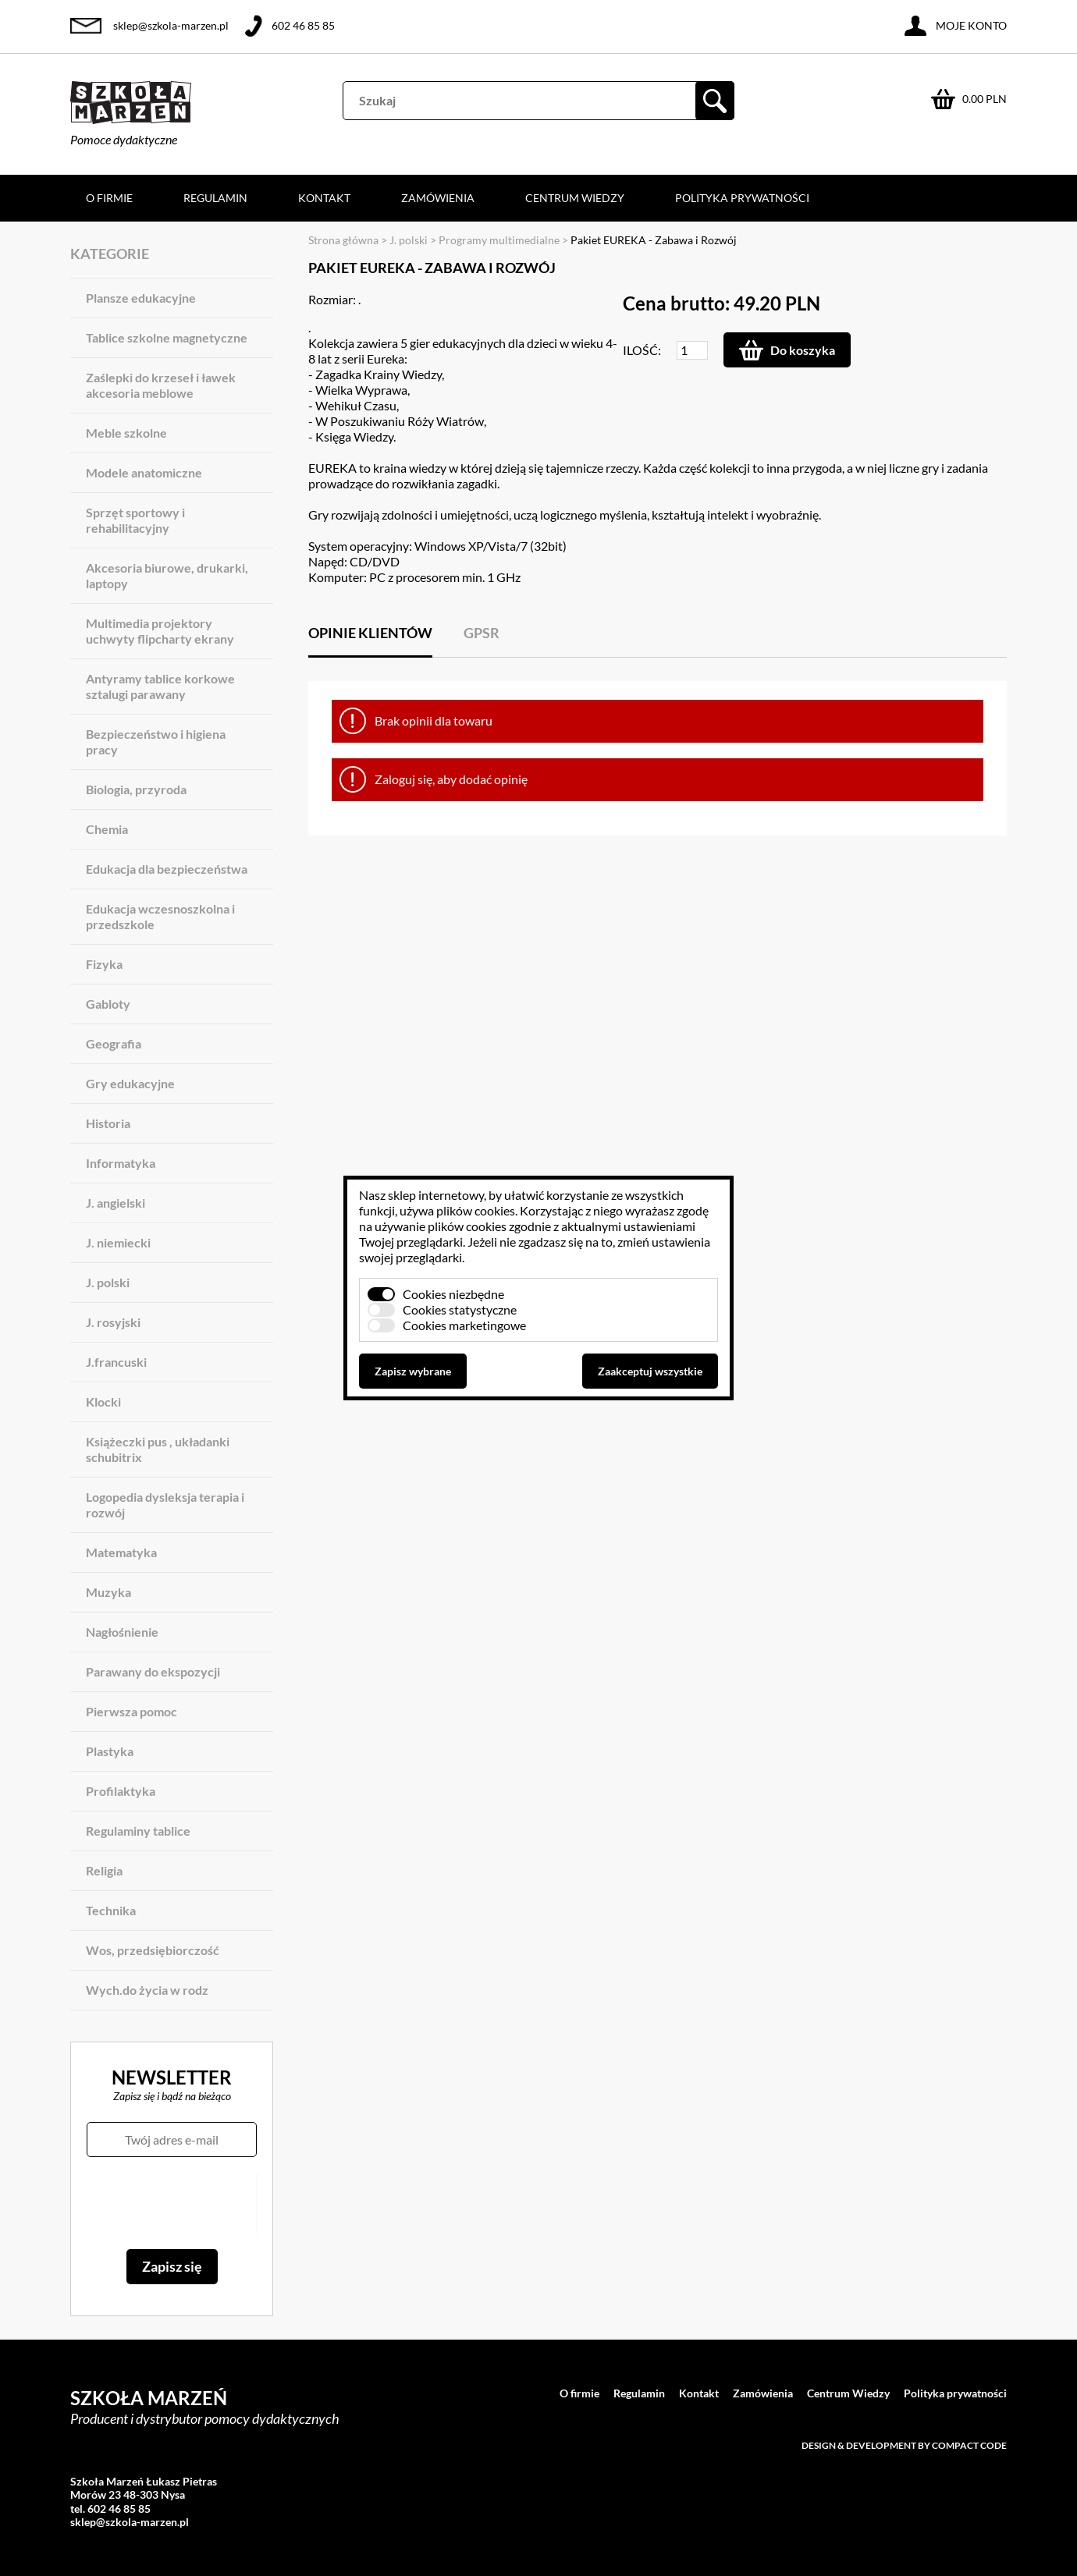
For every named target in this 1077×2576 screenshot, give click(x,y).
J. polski (108, 1282)
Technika (111, 1910)
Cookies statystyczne (460, 1309)
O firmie (109, 197)
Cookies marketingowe (464, 1325)
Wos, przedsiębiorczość (152, 1950)
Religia (104, 1870)
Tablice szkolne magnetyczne (166, 337)
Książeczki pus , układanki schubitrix (157, 1449)
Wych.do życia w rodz (147, 1989)
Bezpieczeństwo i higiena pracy (156, 741)
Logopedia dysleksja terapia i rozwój (165, 1504)
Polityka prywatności (742, 197)
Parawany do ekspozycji (153, 1671)
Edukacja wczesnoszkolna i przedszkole (160, 916)
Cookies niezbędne (453, 1293)
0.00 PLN (984, 98)
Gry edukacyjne (130, 1083)
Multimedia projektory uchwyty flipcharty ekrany (160, 631)
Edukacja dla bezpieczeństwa (166, 868)
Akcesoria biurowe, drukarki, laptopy (167, 575)
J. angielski (115, 1202)
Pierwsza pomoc (131, 1711)
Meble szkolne (126, 432)
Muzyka (108, 1591)
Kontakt (324, 197)
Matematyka (121, 1552)
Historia (108, 1123)
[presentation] (171, 2203)
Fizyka (104, 963)
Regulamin (215, 197)
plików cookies (475, 1210)
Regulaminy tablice (138, 1830)
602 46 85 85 (303, 25)
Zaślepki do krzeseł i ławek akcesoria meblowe (161, 385)
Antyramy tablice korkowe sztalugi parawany (160, 686)
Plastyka (109, 1751)
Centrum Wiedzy (574, 197)
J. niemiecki (118, 1242)
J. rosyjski (113, 1322)
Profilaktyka (120, 1790)
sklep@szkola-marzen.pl (171, 25)
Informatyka (120, 1162)
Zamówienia (438, 197)
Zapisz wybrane (413, 1371)
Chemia (107, 828)
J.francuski (116, 1361)
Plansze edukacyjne (141, 297)
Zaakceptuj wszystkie (650, 1371)
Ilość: (642, 349)
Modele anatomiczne (144, 472)
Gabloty (108, 1003)
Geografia (113, 1043)
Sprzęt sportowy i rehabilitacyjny (135, 520)
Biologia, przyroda (136, 789)
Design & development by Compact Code (904, 2445)
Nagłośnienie (122, 1631)
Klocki (103, 1401)
